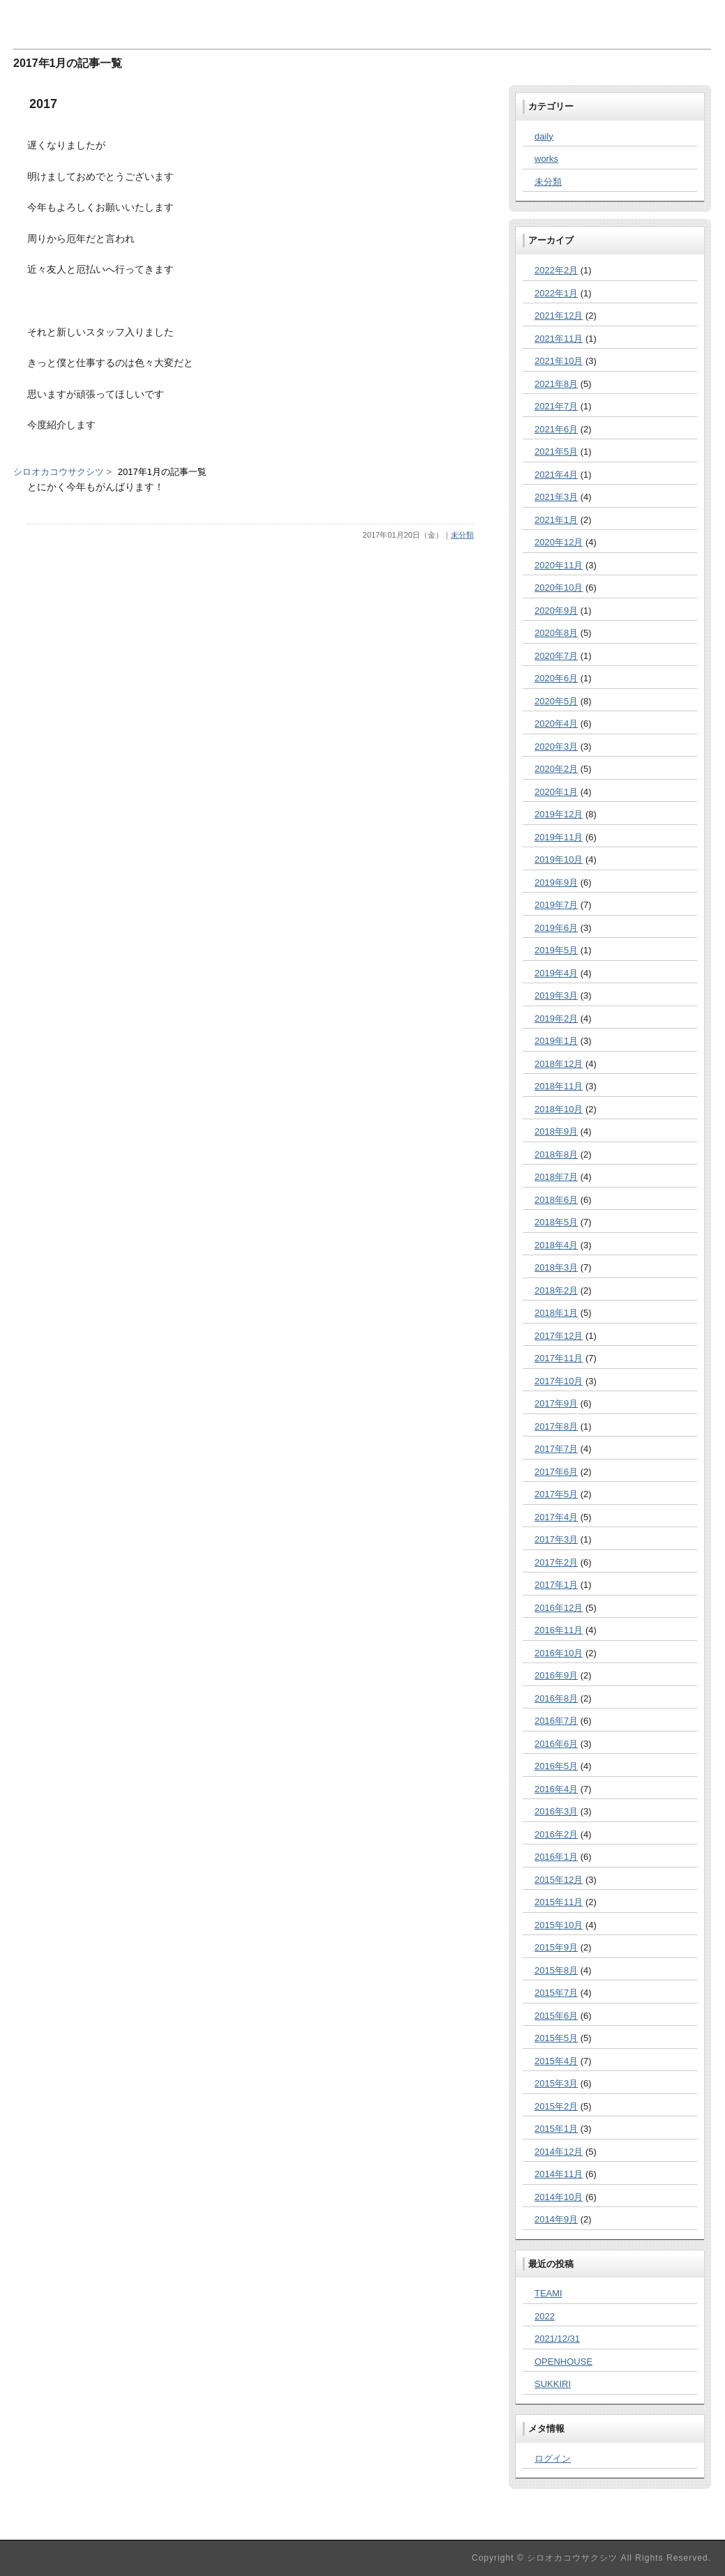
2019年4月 (556, 973)
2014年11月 (559, 2174)
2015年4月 (556, 2061)
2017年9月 (556, 1403)
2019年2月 (556, 1018)
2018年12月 (559, 1064)
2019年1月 (556, 1041)
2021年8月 (556, 384)
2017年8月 (556, 1426)
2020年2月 (556, 769)
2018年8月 (556, 1154)
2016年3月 (556, 1811)
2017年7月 (556, 1449)
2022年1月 (556, 293)
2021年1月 (556, 520)
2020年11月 (559, 565)
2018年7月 (556, 1177)
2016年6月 (556, 1743)
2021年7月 (556, 406)
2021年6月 (556, 429)
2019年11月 (559, 837)
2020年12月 (559, 542)
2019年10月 (559, 859)
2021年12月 (559, 315)
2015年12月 (559, 1879)
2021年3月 (556, 497)
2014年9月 (556, 2219)
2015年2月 (556, 2106)
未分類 (462, 535)
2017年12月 (559, 1336)
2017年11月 (559, 1358)
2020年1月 (556, 792)
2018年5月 (556, 1222)
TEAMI (548, 2293)
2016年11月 (559, 1630)
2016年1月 (556, 1856)
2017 (43, 104)
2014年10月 (559, 2197)
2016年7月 (556, 1720)
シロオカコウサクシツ (58, 472)
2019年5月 (556, 950)
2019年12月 (559, 814)
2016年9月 (556, 1675)
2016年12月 (559, 1608)
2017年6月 (556, 1472)
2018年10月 (559, 1109)
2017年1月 (556, 1584)
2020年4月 (556, 723)
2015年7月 (556, 1992)
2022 (545, 2316)
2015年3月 (556, 2083)
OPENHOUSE (563, 2361)
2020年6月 (556, 678)
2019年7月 (556, 905)
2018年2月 (556, 1290)
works (546, 158)
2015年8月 (556, 1970)
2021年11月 (559, 338)
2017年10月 (559, 1381)
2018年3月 (556, 1267)
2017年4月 (556, 1517)
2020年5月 (556, 701)
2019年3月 (556, 995)
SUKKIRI (553, 2384)
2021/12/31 (557, 2338)
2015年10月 (559, 1925)
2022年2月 (556, 270)
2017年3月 (556, 1539)
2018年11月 (559, 1086)
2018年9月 (556, 1131)
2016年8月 (556, 1698)
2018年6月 (556, 1200)
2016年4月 (556, 1789)
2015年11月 (559, 1902)
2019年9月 (556, 882)
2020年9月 (556, 610)
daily (544, 136)
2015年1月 (556, 2128)
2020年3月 (556, 746)
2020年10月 (559, 587)
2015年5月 (556, 2038)
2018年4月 (556, 1245)
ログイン (553, 2458)
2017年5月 (556, 1494)
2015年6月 (556, 2015)
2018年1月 (556, 1313)
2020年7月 (556, 656)
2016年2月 (556, 1834)
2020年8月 (556, 633)
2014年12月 (559, 2151)
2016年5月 (556, 1766)
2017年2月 (556, 1562)
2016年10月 (559, 1653)
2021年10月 (559, 361)
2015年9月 (556, 1947)
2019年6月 (556, 928)
